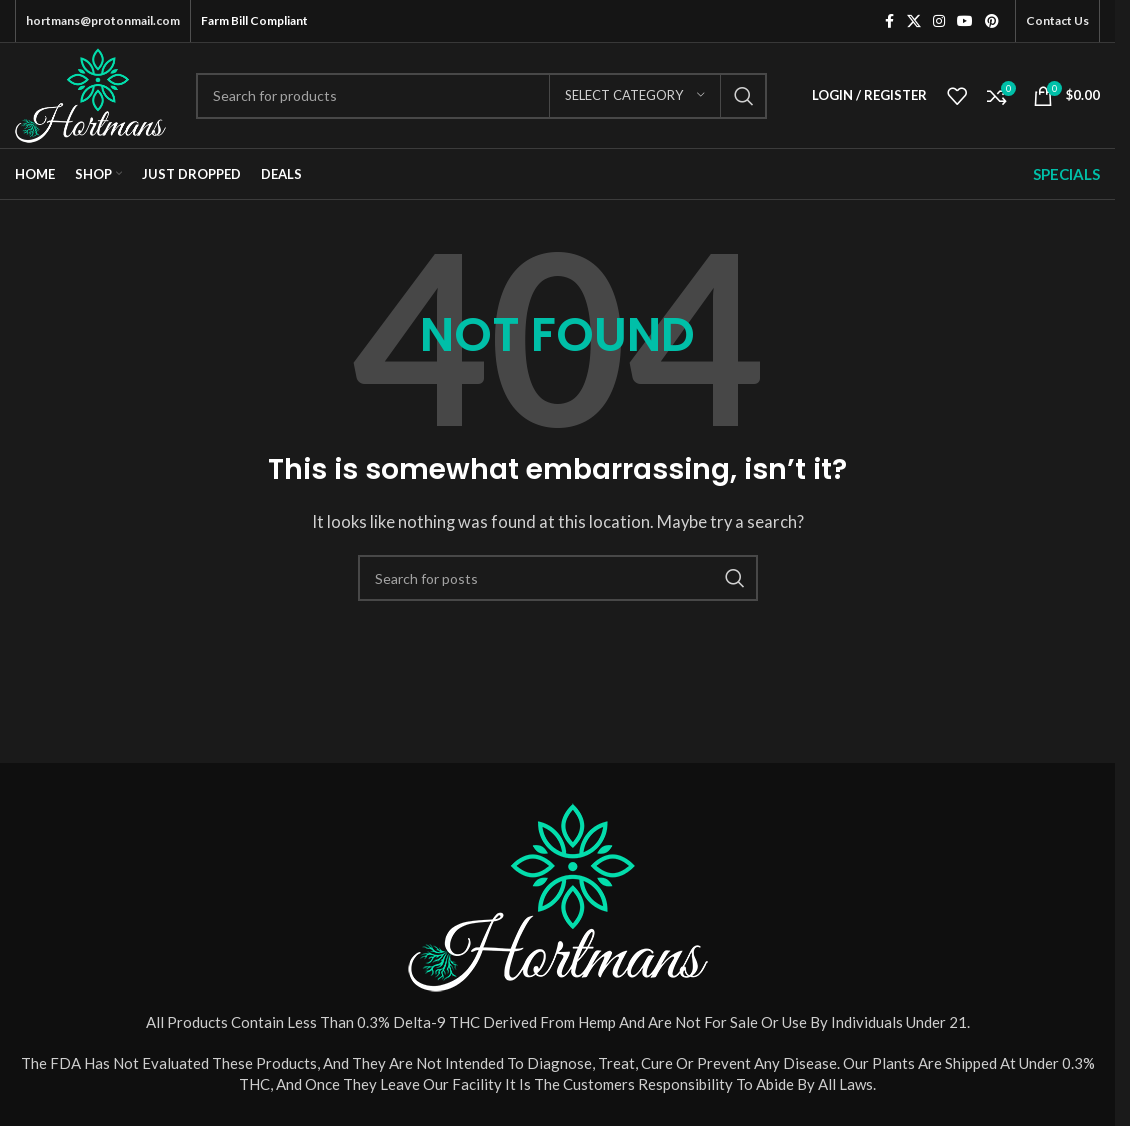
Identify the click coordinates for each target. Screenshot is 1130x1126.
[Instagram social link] (939, 21)
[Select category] (635, 96)
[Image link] (558, 895)
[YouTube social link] (965, 21)
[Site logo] (90, 93)
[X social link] (914, 21)
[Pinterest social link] (992, 21)
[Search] (481, 96)
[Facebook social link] (889, 21)
